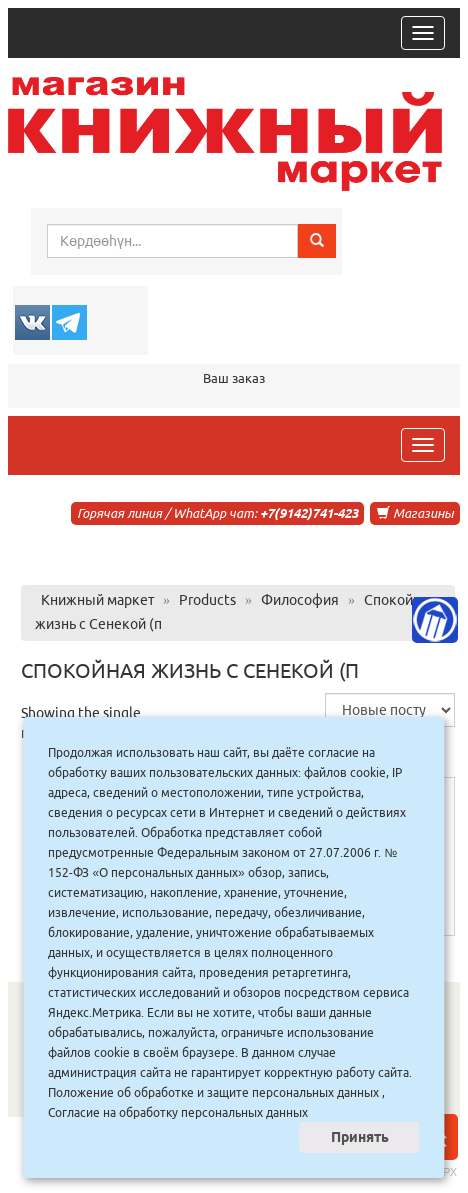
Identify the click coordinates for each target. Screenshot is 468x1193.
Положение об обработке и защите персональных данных (213, 1092)
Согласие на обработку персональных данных (178, 1112)
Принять (360, 1137)
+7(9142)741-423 (309, 513)
